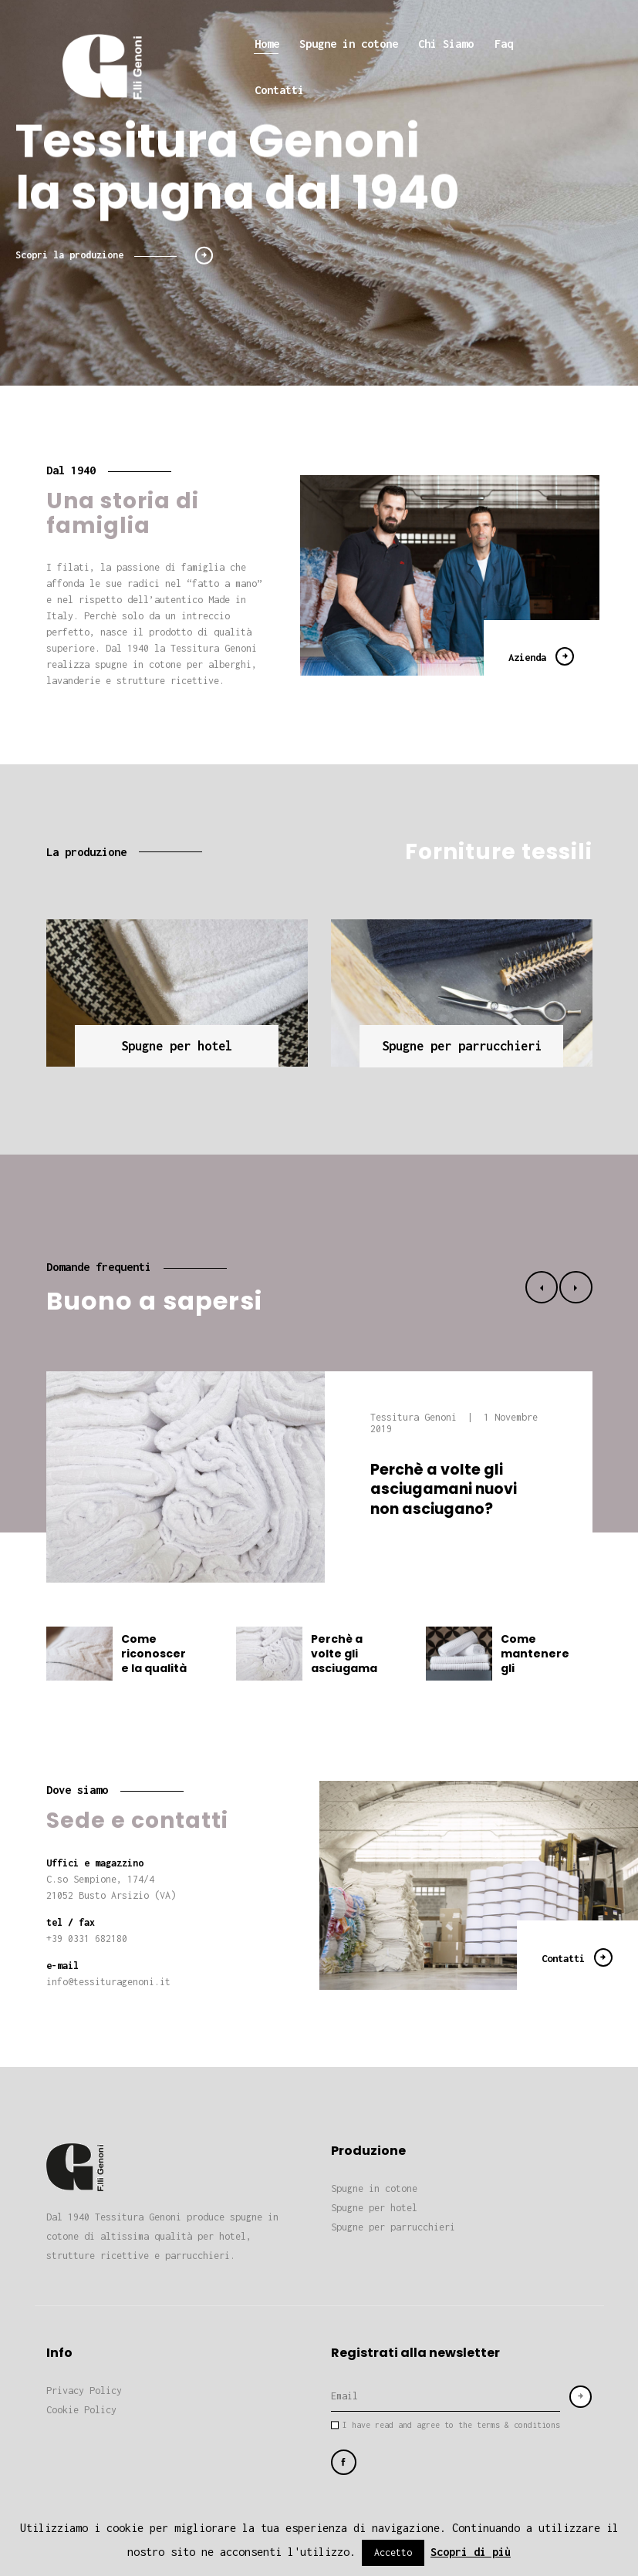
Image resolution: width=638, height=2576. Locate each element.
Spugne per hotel (374, 2208)
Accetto (393, 2552)
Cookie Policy (81, 2410)
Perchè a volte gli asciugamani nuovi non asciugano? (443, 1489)
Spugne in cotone (374, 2188)
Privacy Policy (84, 2390)
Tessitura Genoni (416, 1417)
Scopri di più (470, 2551)
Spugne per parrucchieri (393, 2227)
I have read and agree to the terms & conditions (451, 2424)
